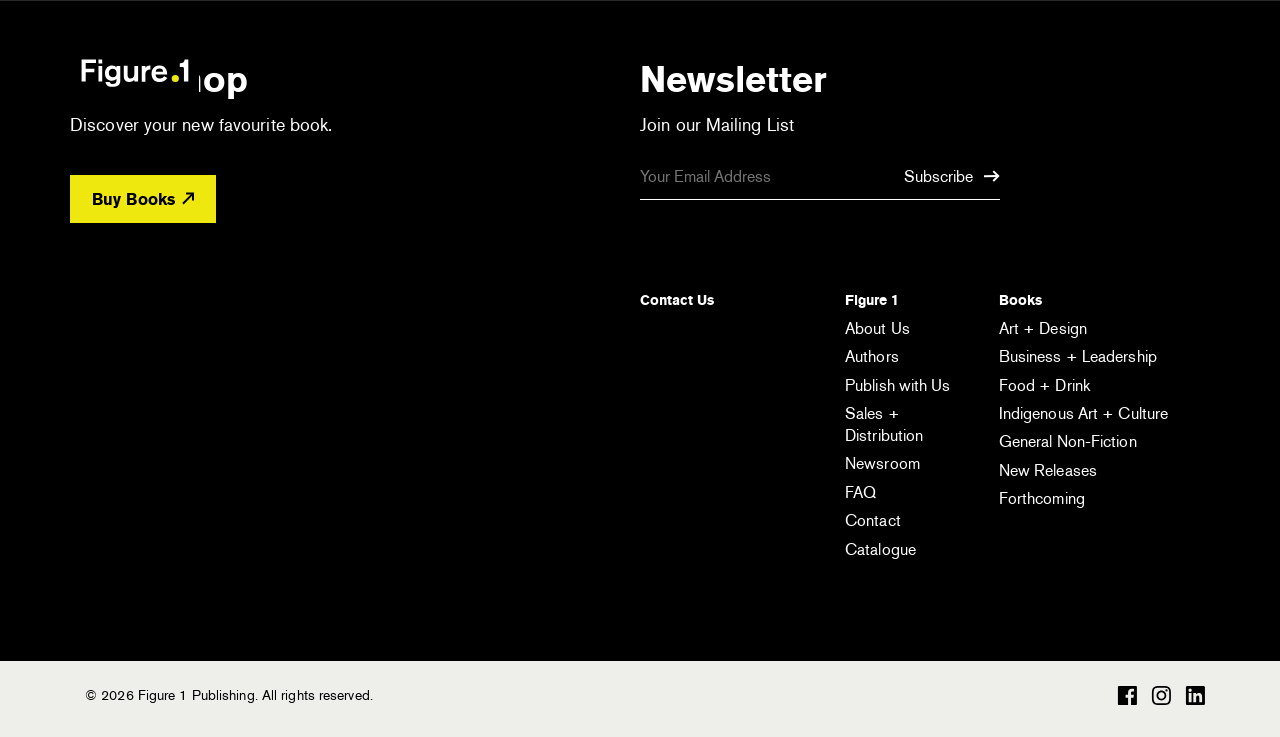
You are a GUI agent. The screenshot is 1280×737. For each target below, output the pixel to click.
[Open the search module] (1095, 71)
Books (1020, 300)
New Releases (1048, 470)
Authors (872, 356)
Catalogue (880, 549)
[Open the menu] (1178, 75)
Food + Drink (1044, 385)
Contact (873, 520)
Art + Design (1043, 328)
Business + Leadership (1078, 356)
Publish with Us (898, 385)
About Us (877, 328)
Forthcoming (1042, 498)
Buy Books (143, 199)
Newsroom (882, 463)
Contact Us (677, 300)
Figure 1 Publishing (135, 72)
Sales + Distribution (884, 424)
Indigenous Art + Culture (1083, 413)
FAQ (860, 492)
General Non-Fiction (1068, 441)
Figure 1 (872, 300)
